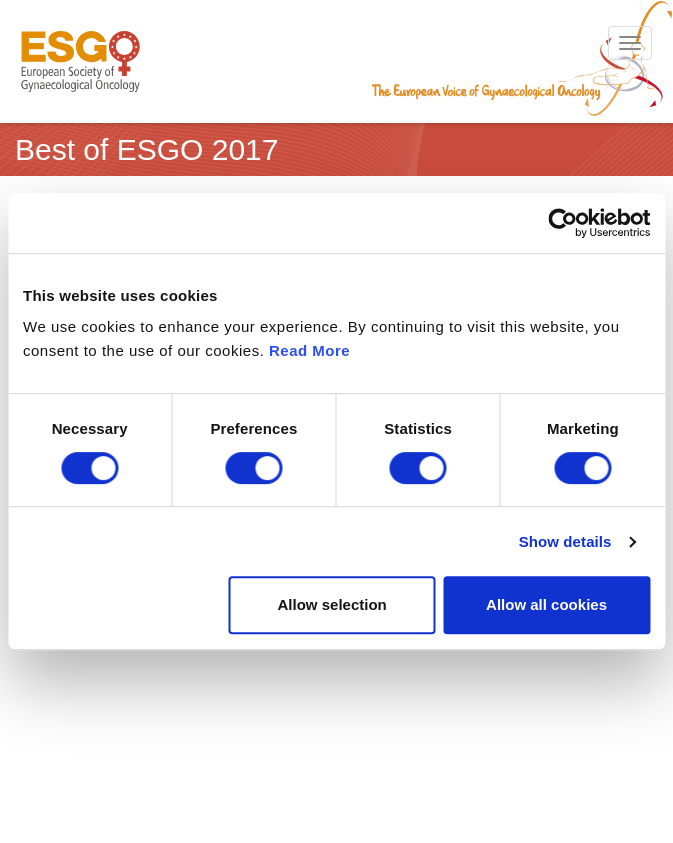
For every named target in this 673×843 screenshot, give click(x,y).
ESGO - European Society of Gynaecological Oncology (80, 61)
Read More (309, 350)
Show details (565, 541)
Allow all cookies (546, 604)
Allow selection (332, 604)
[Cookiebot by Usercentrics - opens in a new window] (562, 223)
